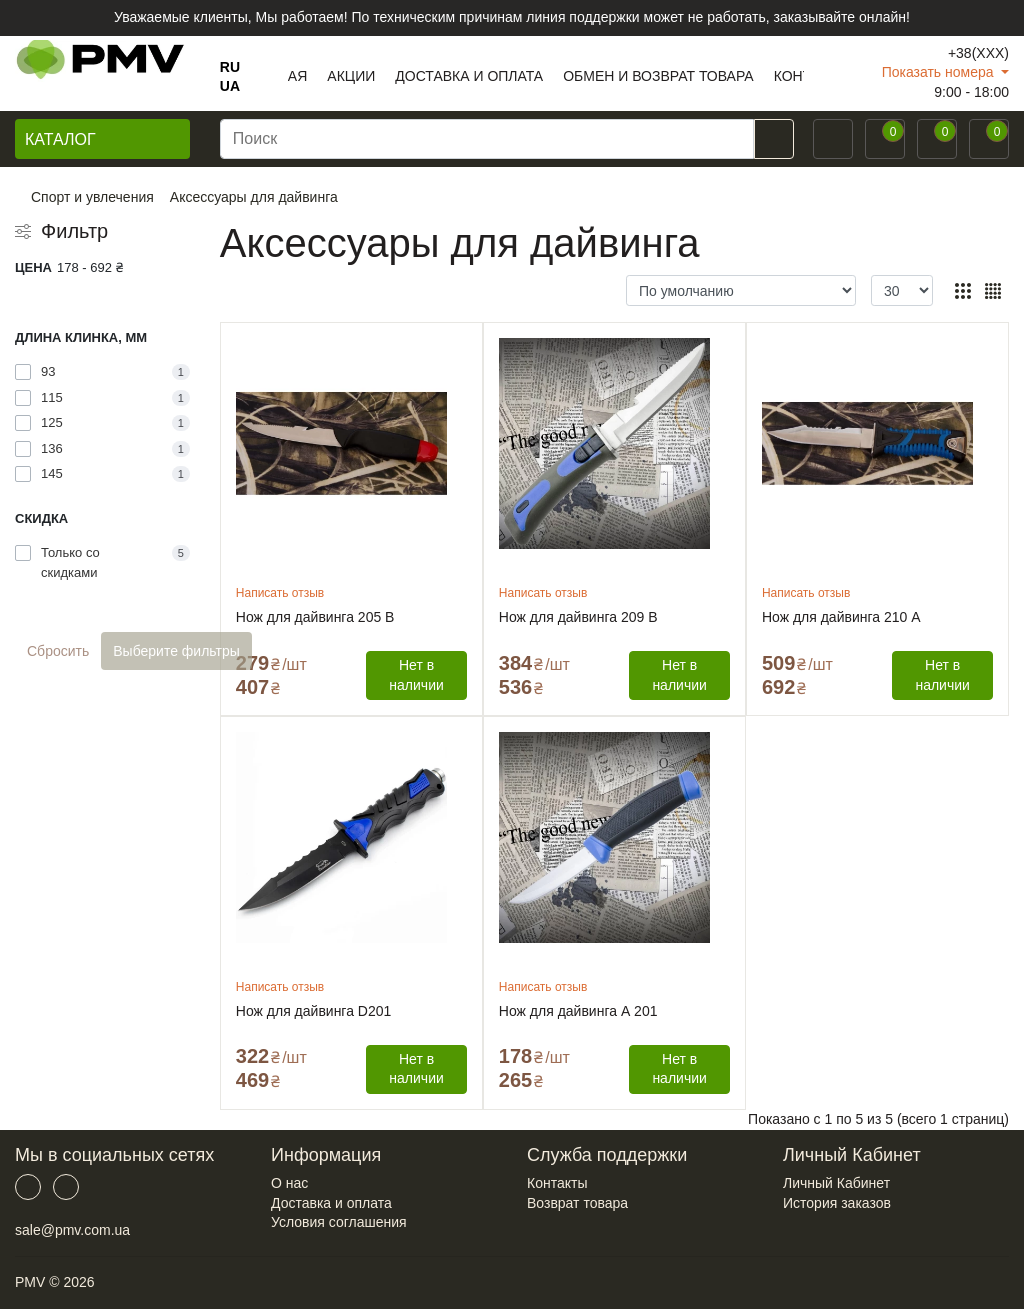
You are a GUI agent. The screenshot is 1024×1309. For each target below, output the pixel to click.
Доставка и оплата (331, 1203)
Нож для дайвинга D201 (314, 1011)
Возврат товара (577, 1203)
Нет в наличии (416, 675)
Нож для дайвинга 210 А (841, 617)
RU (230, 67)
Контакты (557, 1183)
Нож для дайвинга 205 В (315, 617)
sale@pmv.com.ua (72, 1230)
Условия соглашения (339, 1222)
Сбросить (58, 651)
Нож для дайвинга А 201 (578, 1011)
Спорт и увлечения (92, 197)
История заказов (837, 1203)
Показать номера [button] (940, 72)
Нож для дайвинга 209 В (578, 617)
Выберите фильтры (176, 651)
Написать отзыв (280, 593)
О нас (289, 1183)
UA (230, 86)
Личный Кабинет (836, 1183)
